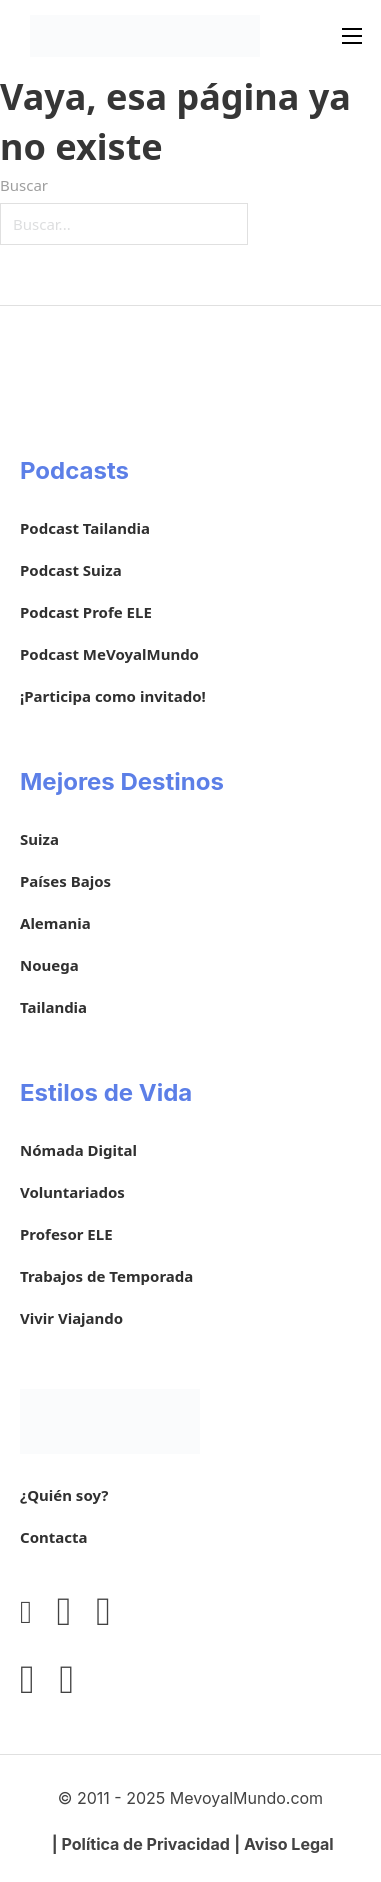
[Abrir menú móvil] (352, 36)
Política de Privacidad (146, 1844)
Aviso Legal (289, 1844)
